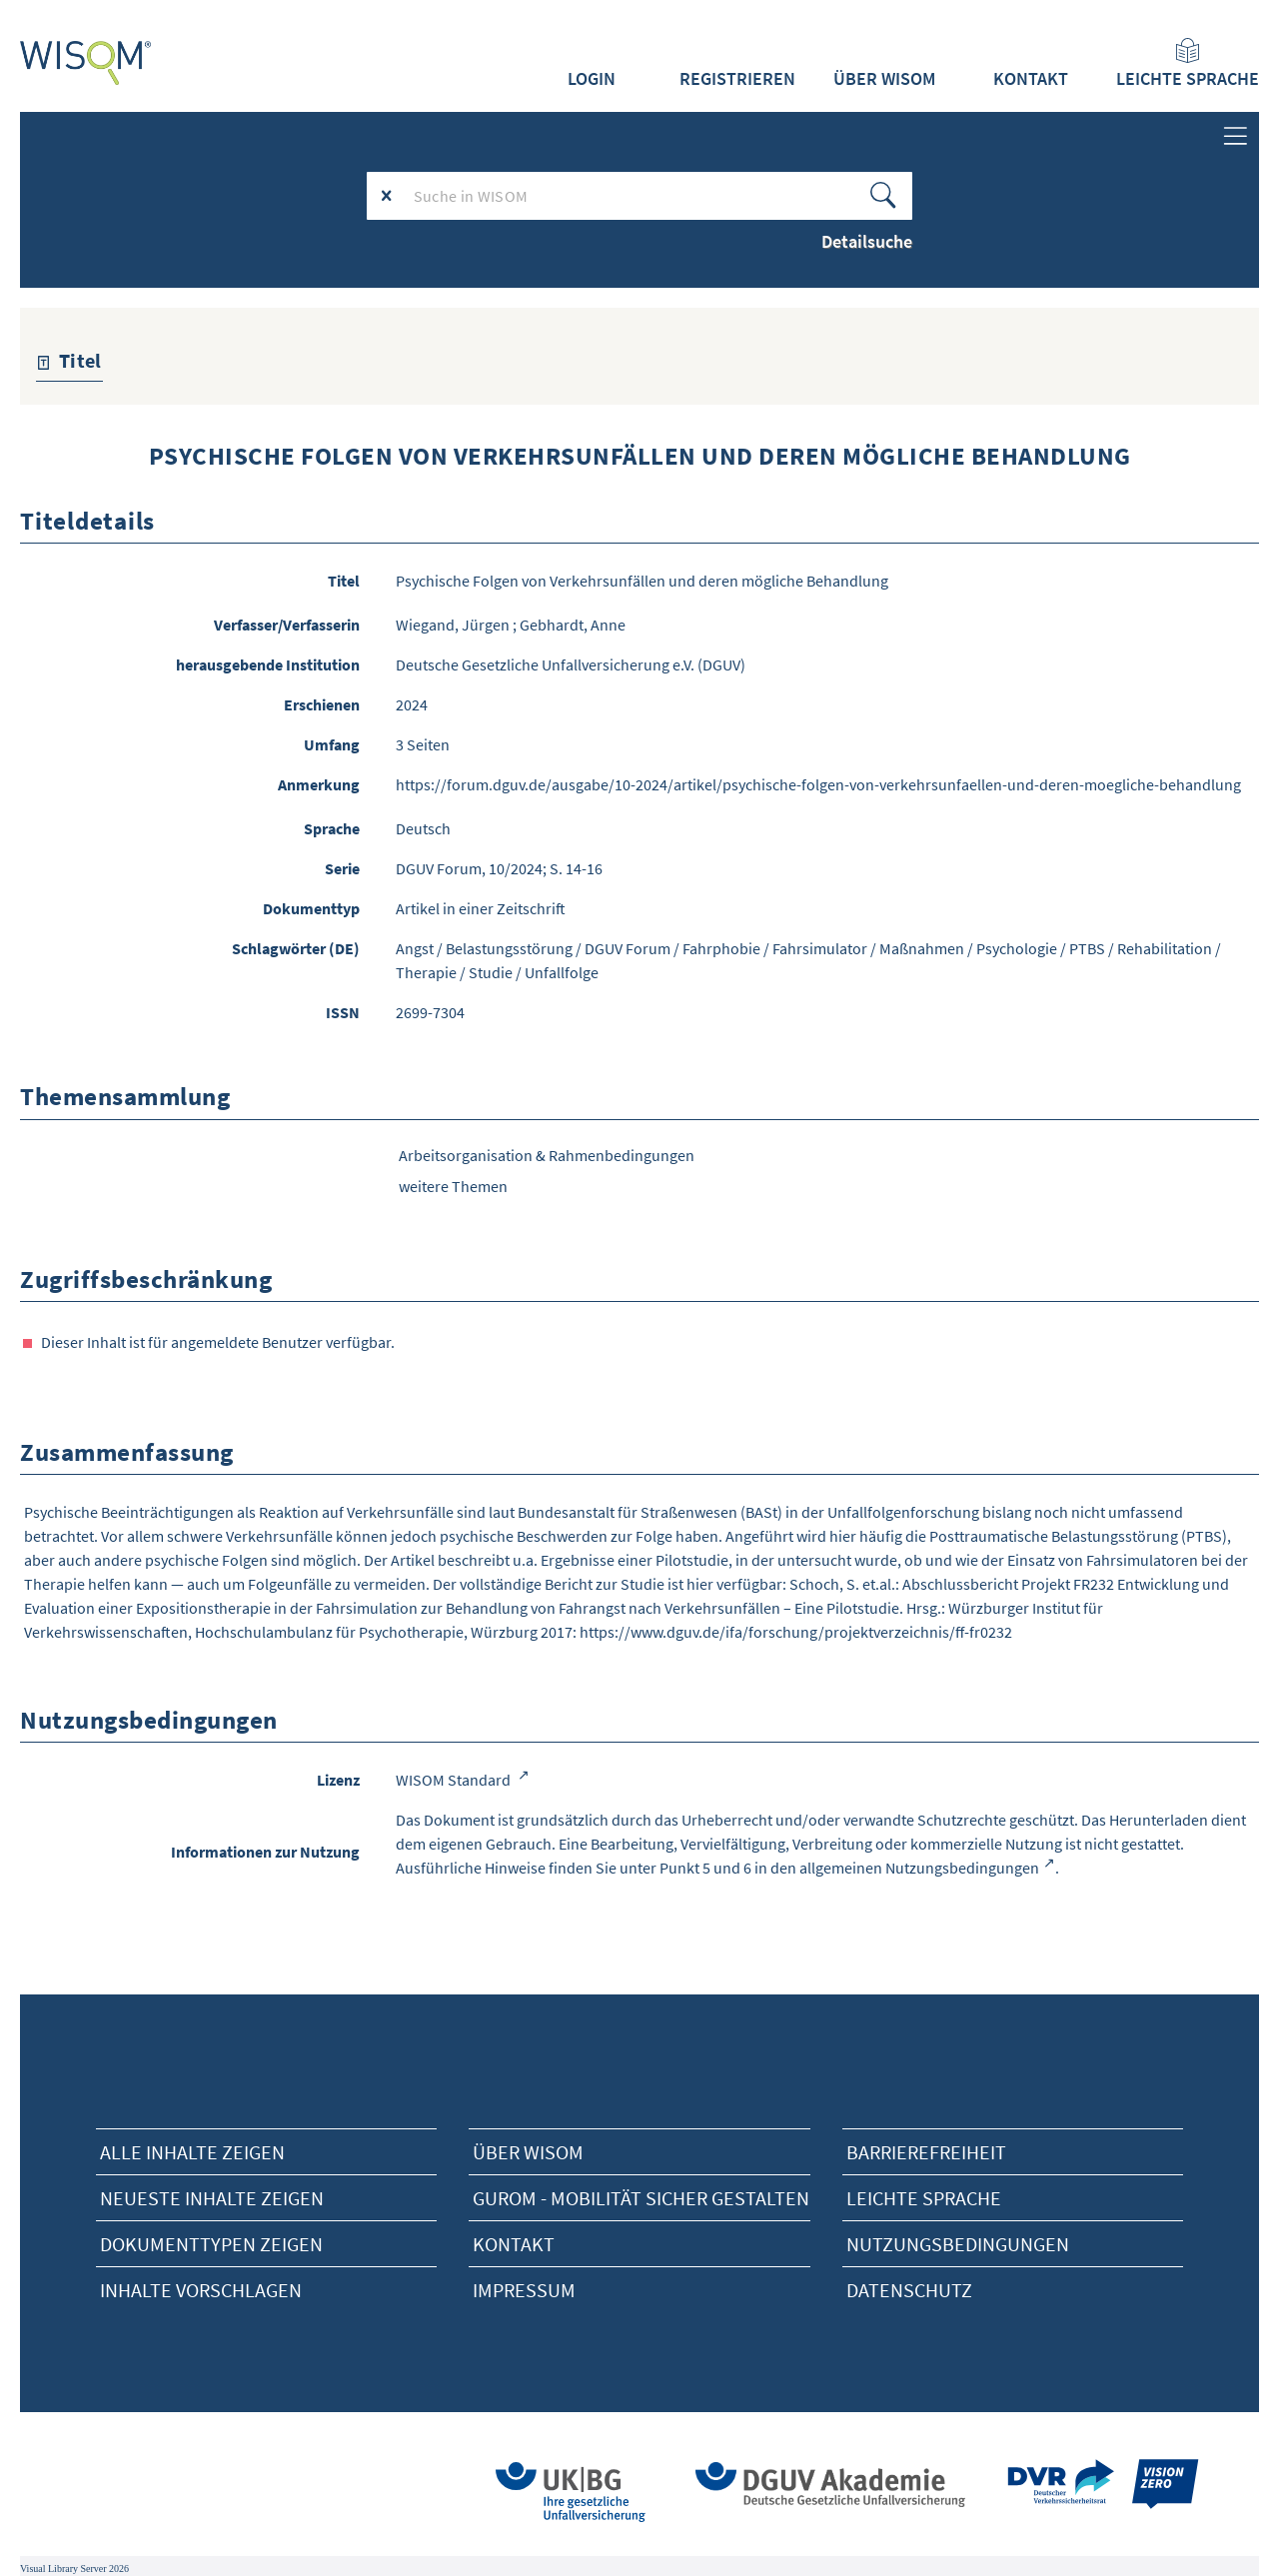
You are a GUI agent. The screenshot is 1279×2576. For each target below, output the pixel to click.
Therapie (426, 972)
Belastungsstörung (509, 948)
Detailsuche (866, 241)
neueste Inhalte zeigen (212, 2197)
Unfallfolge (562, 972)
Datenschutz (909, 2289)
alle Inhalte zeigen (192, 2151)
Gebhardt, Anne (573, 625)
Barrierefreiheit (926, 2151)
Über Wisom (528, 2151)
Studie (491, 972)
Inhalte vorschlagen (201, 2289)
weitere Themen (453, 1186)
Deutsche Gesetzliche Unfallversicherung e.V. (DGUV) (570, 664)
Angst (415, 948)
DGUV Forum (627, 948)
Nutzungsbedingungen (957, 2243)
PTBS (1087, 948)
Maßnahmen (921, 948)
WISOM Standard (455, 1780)
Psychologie (1016, 948)
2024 (412, 704)
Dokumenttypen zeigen (211, 2243)
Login (592, 79)
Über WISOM (884, 79)
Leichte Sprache (1187, 64)
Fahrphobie (721, 948)
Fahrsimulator (819, 948)
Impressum (524, 2289)
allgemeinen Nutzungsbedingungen (919, 1868)
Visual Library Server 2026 (74, 2568)
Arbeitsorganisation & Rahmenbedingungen (546, 1155)
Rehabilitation (1164, 948)
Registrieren (737, 79)
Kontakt (1030, 79)
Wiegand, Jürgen (453, 625)
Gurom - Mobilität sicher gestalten (641, 2197)
